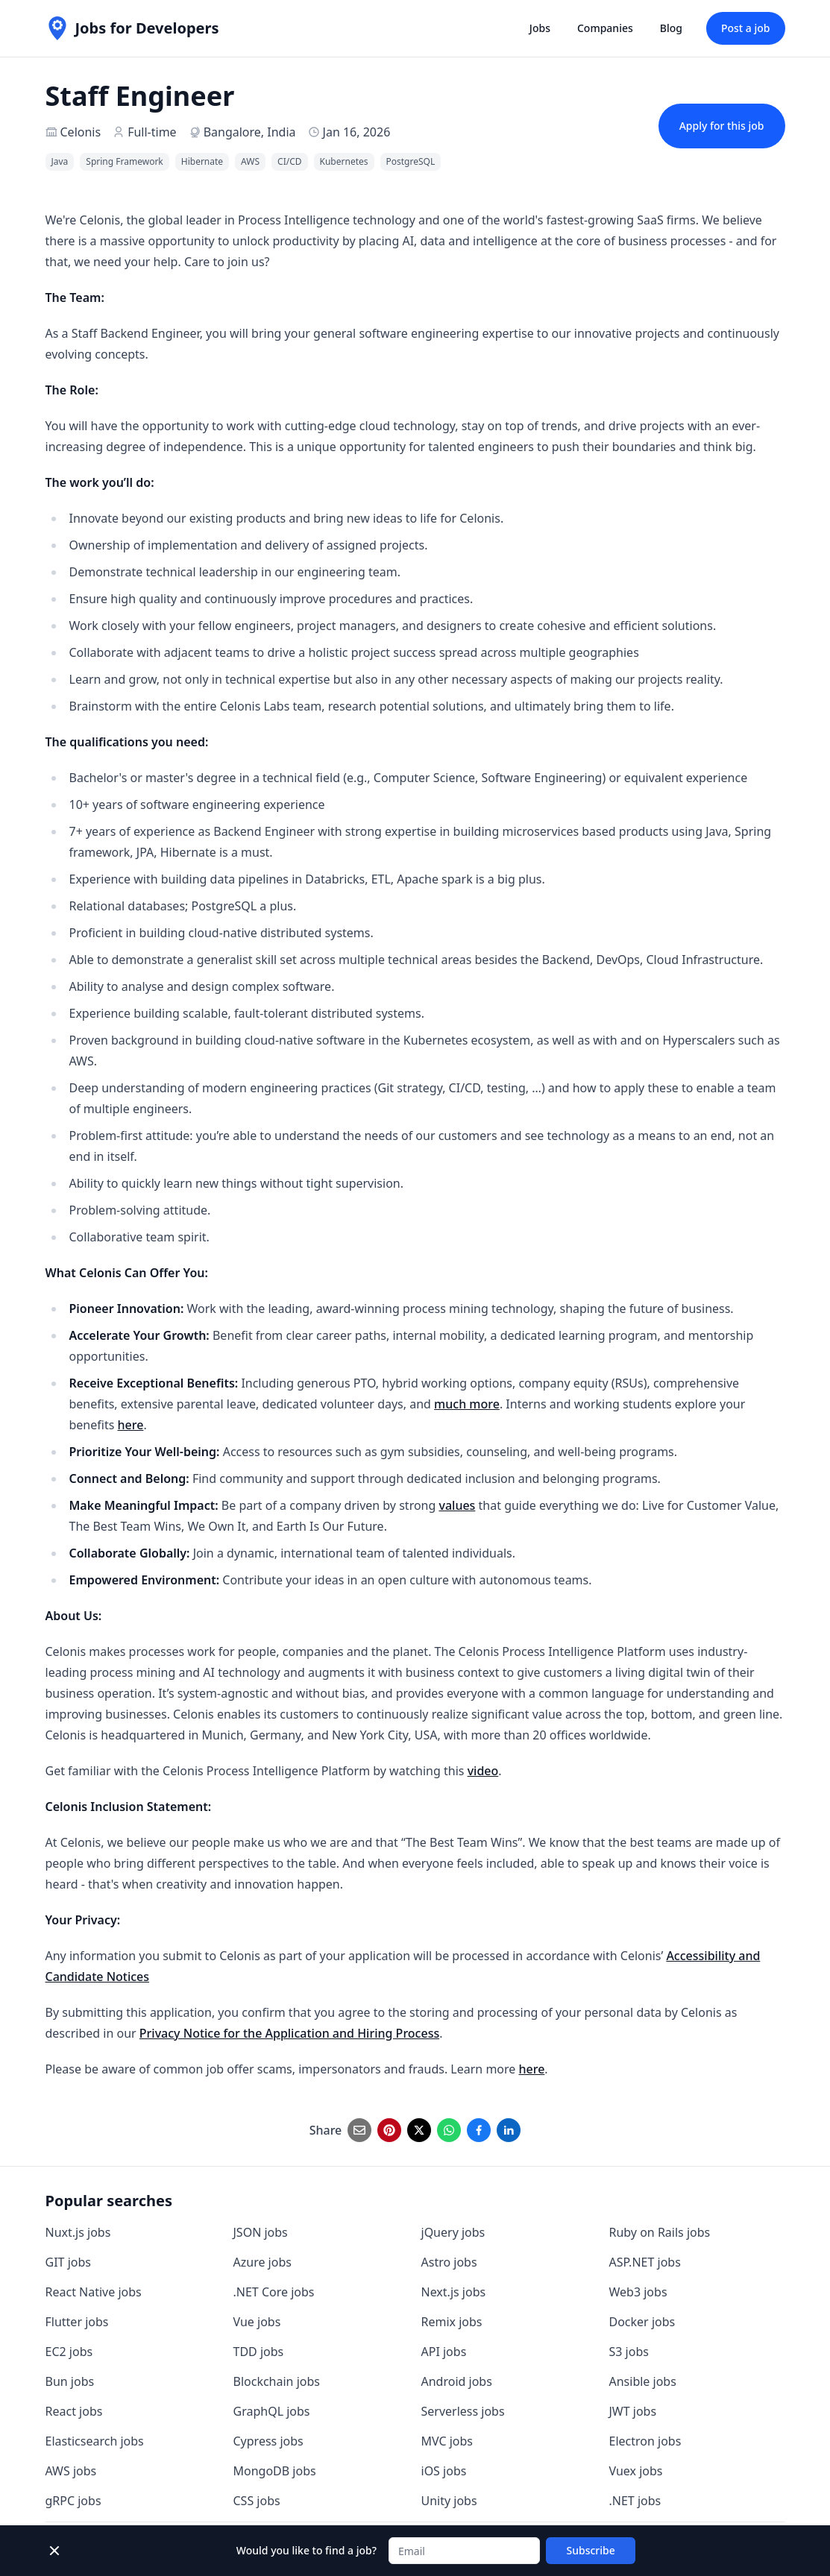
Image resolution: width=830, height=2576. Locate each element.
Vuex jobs (636, 2471)
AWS (250, 161)
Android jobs (456, 2381)
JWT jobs (633, 2411)
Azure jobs (262, 2262)
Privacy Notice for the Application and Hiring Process (289, 2033)
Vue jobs (257, 2322)
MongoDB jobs (274, 2471)
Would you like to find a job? (306, 2550)
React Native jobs (93, 2292)
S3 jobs (629, 2351)
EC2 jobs (69, 2351)
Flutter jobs (77, 2322)
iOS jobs (444, 2471)
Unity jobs (449, 2500)
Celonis (80, 132)
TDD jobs (258, 2351)
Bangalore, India (250, 132)
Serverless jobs (463, 2411)
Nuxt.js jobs (78, 2232)
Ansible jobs (642, 2381)
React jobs (74, 2411)
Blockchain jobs (276, 2381)
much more (467, 1404)
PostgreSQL (411, 161)
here (131, 1425)
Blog (671, 28)
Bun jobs (70, 2381)
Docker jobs (642, 2322)
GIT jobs (68, 2262)
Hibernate (202, 161)
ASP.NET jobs (645, 2262)
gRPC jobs (73, 2500)
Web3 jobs (638, 2292)
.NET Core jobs (274, 2292)
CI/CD (289, 161)
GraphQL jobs (271, 2411)
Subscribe (591, 2550)
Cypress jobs (268, 2441)
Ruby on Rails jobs (660, 2232)
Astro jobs (449, 2262)
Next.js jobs (453, 2292)
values (456, 1505)
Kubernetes (344, 161)
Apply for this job (721, 126)
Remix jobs (451, 2322)
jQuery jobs (453, 2232)
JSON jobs (260, 2232)
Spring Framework (124, 161)
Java (60, 161)
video (483, 1771)
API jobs (444, 2351)
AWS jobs (71, 2471)
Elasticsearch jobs (94, 2441)
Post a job (745, 28)
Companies (605, 28)
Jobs (539, 28)
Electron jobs (645, 2441)
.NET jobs (635, 2500)
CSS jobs (256, 2500)
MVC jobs (447, 2441)
